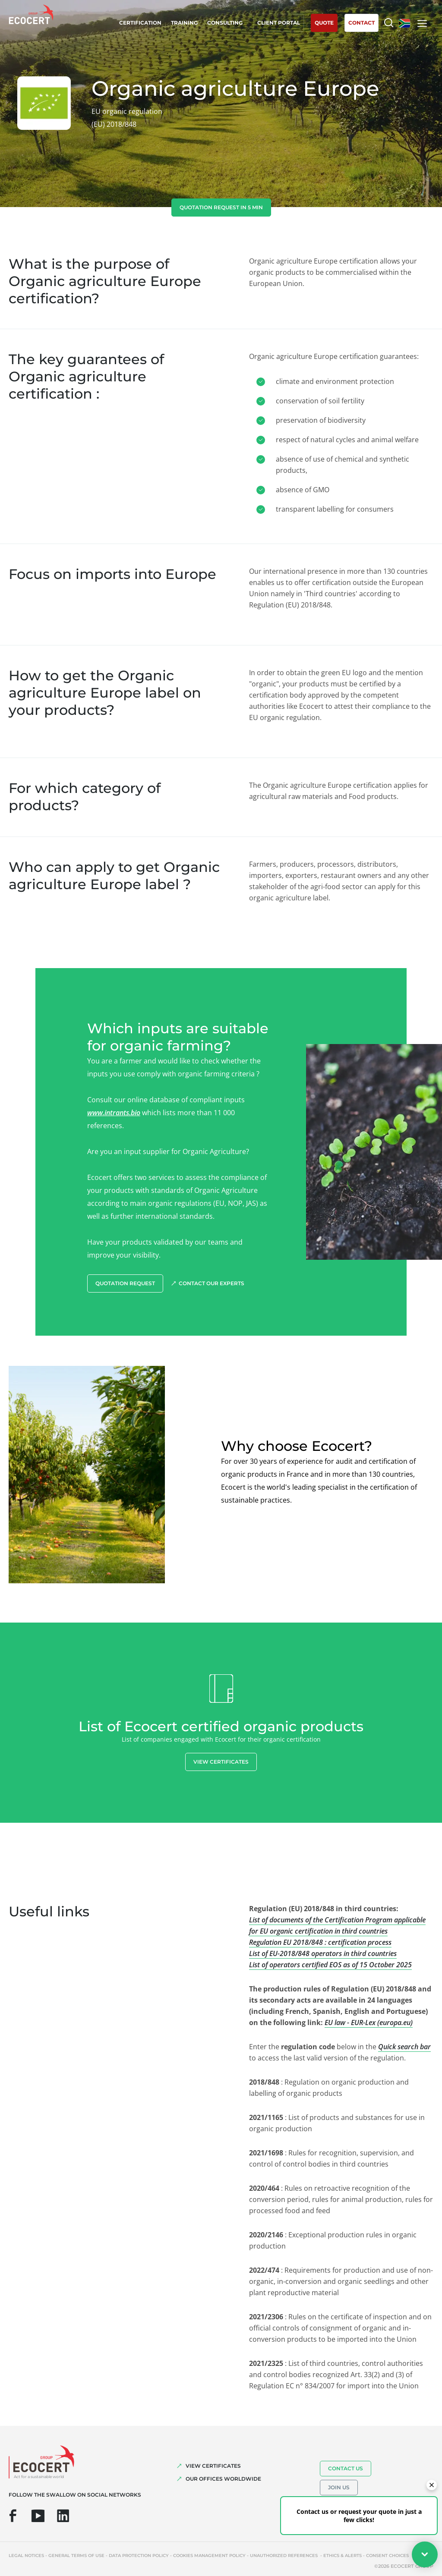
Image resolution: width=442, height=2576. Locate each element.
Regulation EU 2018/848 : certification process (320, 1942)
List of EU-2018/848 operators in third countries (323, 1953)
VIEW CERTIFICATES (213, 2466)
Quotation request (125, 1283)
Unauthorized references (284, 2555)
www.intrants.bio (113, 1112)
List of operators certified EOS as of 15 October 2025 (330, 1964)
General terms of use (76, 2555)
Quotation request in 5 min (221, 207)
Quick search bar (404, 2046)
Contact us (345, 2468)
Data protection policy (139, 2555)
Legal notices (26, 2555)
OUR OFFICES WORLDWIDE (223, 2478)
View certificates (221, 1761)
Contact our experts (211, 1283)
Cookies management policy (209, 2555)
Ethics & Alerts (342, 2555)
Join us (339, 2487)
